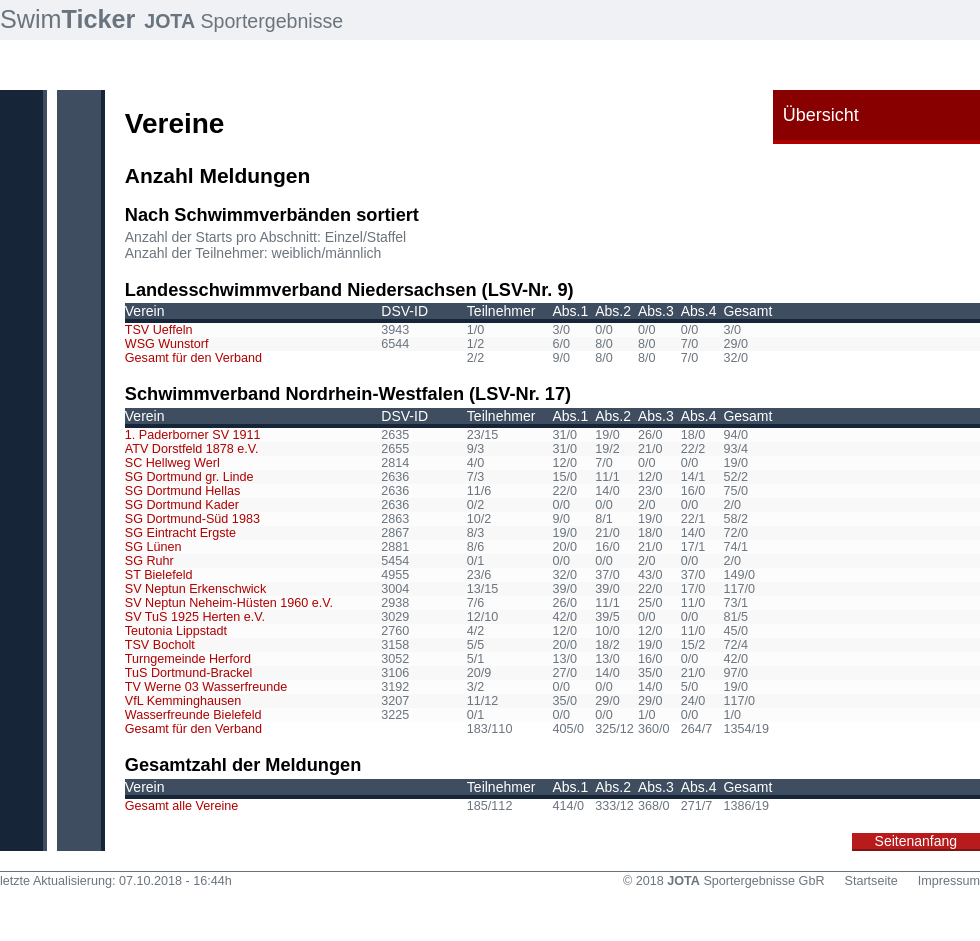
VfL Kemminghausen (183, 701)
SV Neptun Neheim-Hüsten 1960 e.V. (229, 603)
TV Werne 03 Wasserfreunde (206, 687)
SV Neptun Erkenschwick (195, 589)
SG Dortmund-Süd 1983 (192, 519)
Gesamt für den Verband (193, 358)
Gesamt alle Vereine (181, 806)
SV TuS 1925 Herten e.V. (195, 617)
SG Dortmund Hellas (182, 491)
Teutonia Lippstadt (176, 631)
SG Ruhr (149, 561)
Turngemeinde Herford (188, 659)
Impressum (949, 881)
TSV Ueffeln (159, 330)
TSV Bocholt (160, 645)
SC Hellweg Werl (172, 463)
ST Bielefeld (159, 575)
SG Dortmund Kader (182, 505)
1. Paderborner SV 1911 (193, 435)
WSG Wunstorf (167, 344)
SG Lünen (153, 547)
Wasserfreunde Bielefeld (193, 715)
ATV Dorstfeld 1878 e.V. (192, 449)
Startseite (871, 881)
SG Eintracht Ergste (180, 533)
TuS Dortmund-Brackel (189, 673)
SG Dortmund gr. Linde (189, 477)
